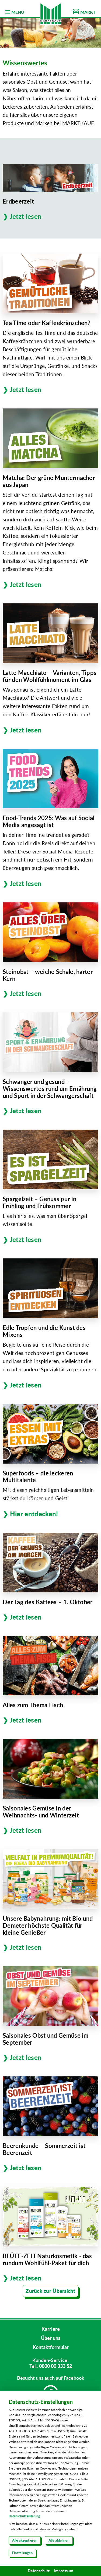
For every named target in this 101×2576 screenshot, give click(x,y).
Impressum (63, 2570)
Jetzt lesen (26, 216)
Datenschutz (39, 2570)
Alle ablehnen (58, 2540)
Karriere (50, 2329)
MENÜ (14, 12)
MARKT (84, 12)
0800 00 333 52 (55, 2366)
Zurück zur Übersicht (50, 2291)
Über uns (50, 2338)
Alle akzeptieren (24, 2540)
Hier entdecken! (34, 1514)
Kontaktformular (51, 2347)
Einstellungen (22, 2553)
